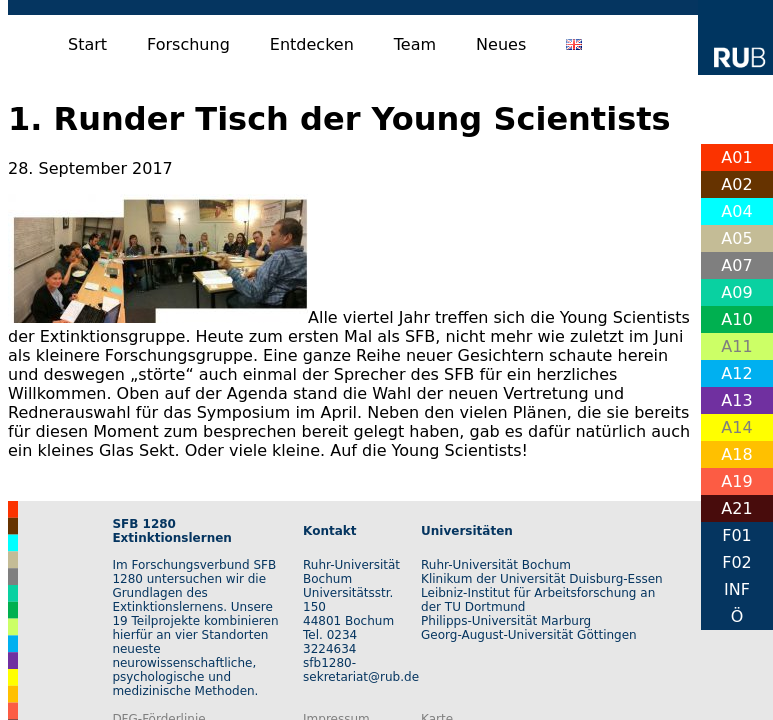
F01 (737, 535)
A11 (736, 346)
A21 (736, 508)
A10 (736, 319)
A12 (736, 373)
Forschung (188, 44)
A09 (736, 292)
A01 (736, 157)
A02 (736, 184)
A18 (736, 454)
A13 (736, 400)
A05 (736, 238)
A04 (736, 211)
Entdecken (312, 44)
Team (415, 44)
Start (87, 44)
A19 (736, 481)
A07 (736, 265)
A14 (736, 427)
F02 (737, 562)
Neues (501, 44)
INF (737, 589)
